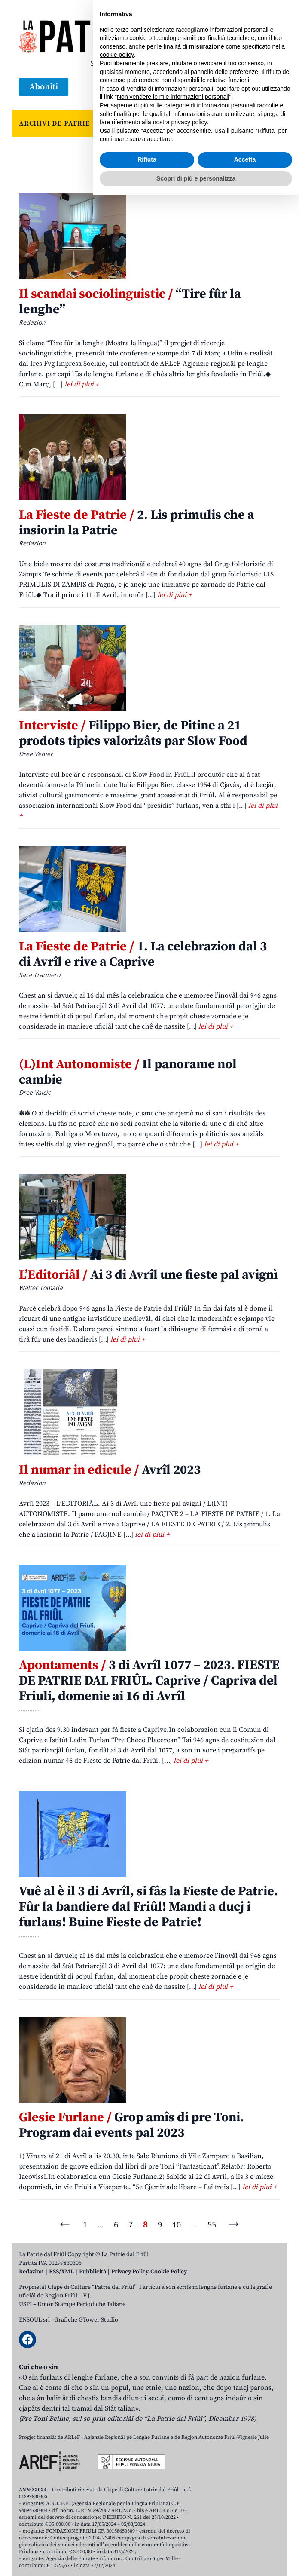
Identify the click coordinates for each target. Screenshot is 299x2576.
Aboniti (43, 87)
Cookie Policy (168, 2272)
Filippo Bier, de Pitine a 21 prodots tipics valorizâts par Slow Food (133, 733)
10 (176, 2224)
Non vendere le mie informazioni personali (173, 2478)
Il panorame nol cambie (128, 1072)
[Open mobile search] (250, 87)
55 (211, 2224)
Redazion (31, 2272)
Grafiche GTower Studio (86, 2320)
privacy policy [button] (189, 2503)
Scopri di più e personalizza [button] (195, 2559)
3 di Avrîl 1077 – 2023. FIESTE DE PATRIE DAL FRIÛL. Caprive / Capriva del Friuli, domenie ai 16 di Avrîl (149, 1680)
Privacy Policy (130, 2272)
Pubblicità (92, 2272)
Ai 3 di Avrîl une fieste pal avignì (148, 1275)
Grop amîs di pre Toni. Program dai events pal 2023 (131, 2125)
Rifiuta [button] (146, 2540)
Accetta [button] (245, 2540)
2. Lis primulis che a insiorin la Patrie (136, 523)
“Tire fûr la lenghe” (130, 302)
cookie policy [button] (117, 2435)
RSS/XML (61, 2272)
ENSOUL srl (34, 2320)
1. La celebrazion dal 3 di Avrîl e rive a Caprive (143, 954)
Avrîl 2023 (110, 1470)
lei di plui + (81, 384)
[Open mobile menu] (271, 87)
